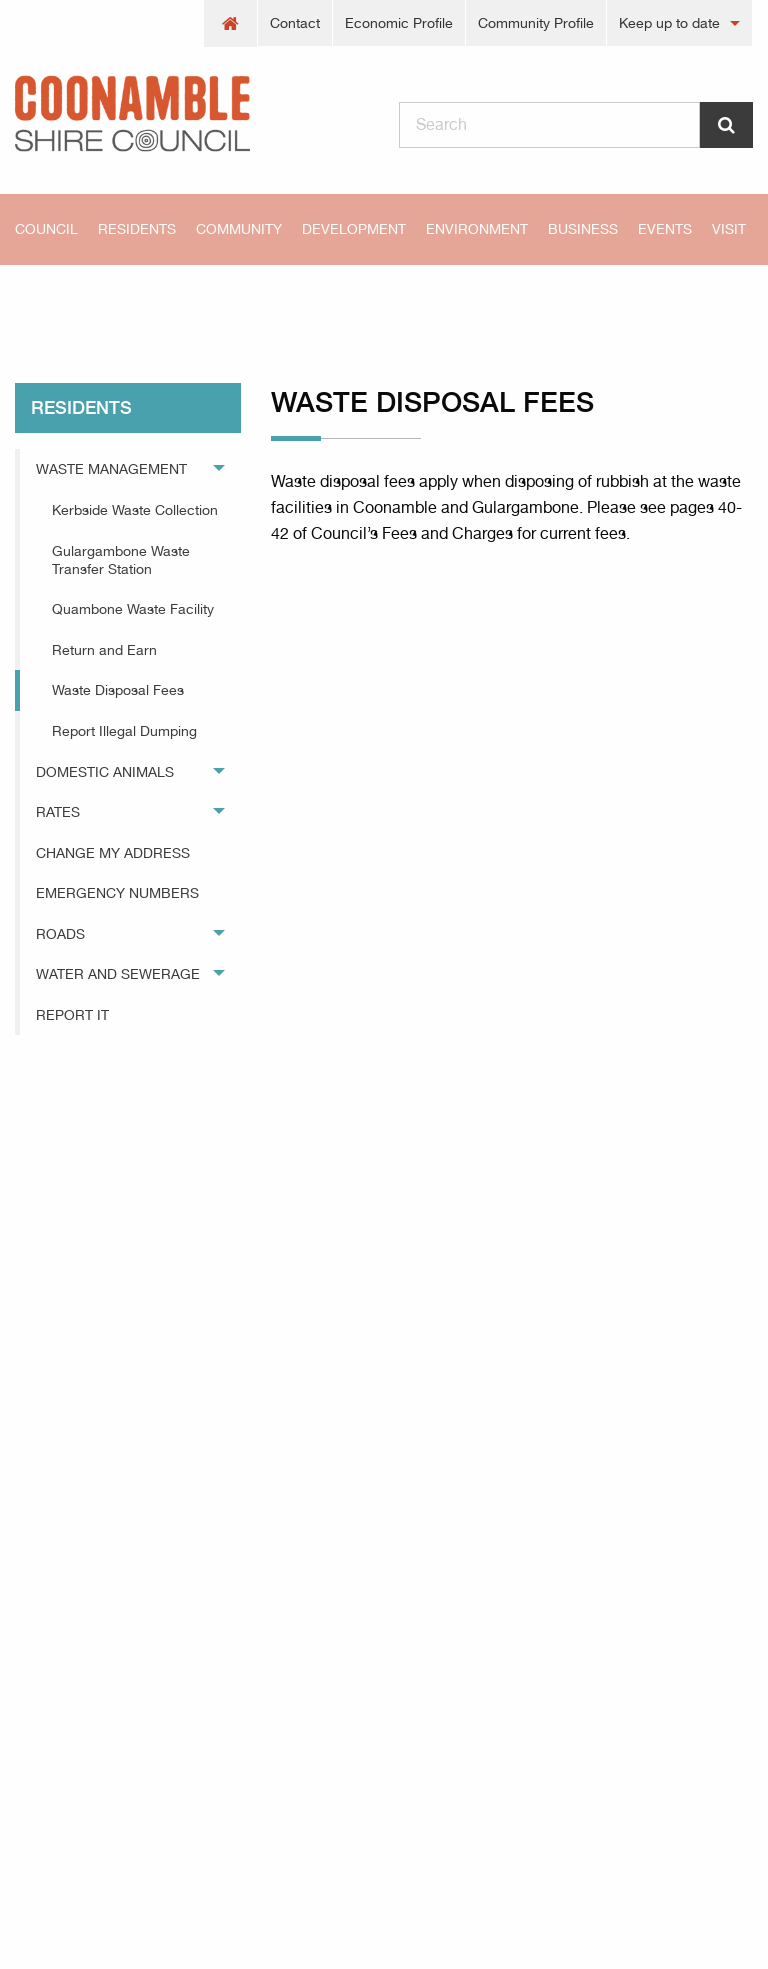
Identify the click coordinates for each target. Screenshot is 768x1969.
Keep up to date (669, 23)
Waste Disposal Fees (320, 300)
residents (161, 300)
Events (665, 229)
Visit (729, 229)
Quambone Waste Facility (133, 609)
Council (46, 229)
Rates (58, 812)
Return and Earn (104, 650)
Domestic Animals (105, 772)
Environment (477, 229)
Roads (60, 934)
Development (354, 229)
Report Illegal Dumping (124, 731)
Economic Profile (399, 23)
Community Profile (536, 23)
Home (50, 300)
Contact (295, 23)
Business (583, 229)
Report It (72, 1015)
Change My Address (113, 853)
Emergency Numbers (117, 893)
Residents (137, 229)
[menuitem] (231, 23)
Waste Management (111, 469)
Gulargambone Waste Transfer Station (121, 560)
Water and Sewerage (118, 974)
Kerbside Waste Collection (135, 510)
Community (239, 229)
